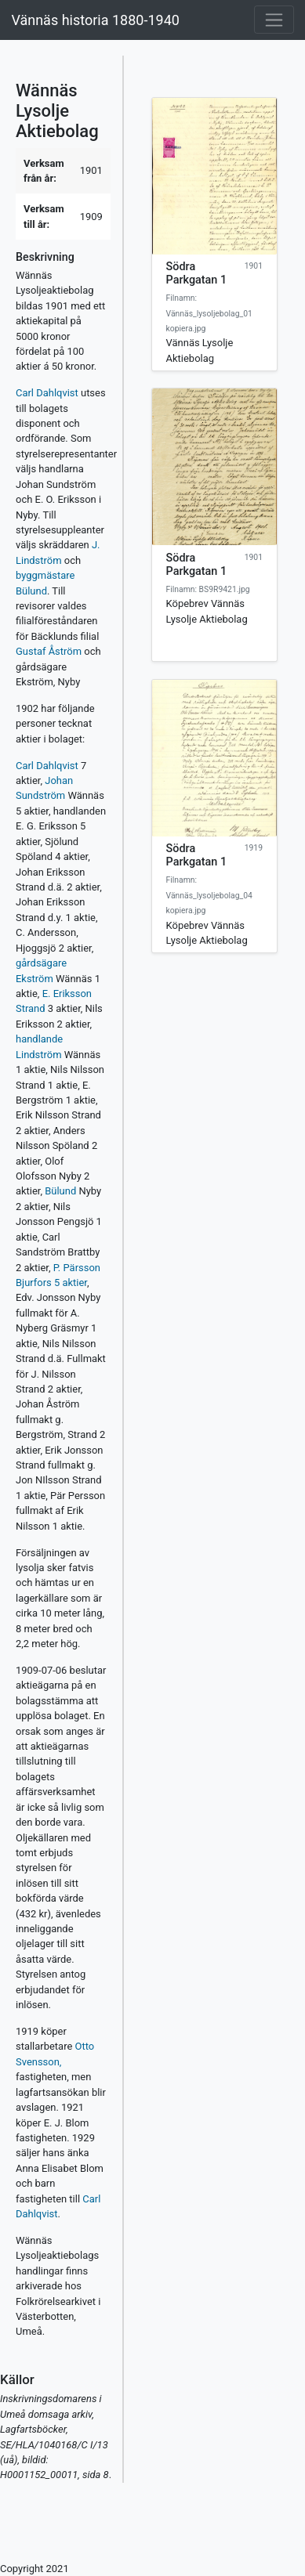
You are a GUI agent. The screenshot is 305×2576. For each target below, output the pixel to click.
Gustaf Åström (49, 651)
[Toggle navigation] (274, 19)
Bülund (60, 1191)
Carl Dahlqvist (47, 393)
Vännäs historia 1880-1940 (95, 20)
